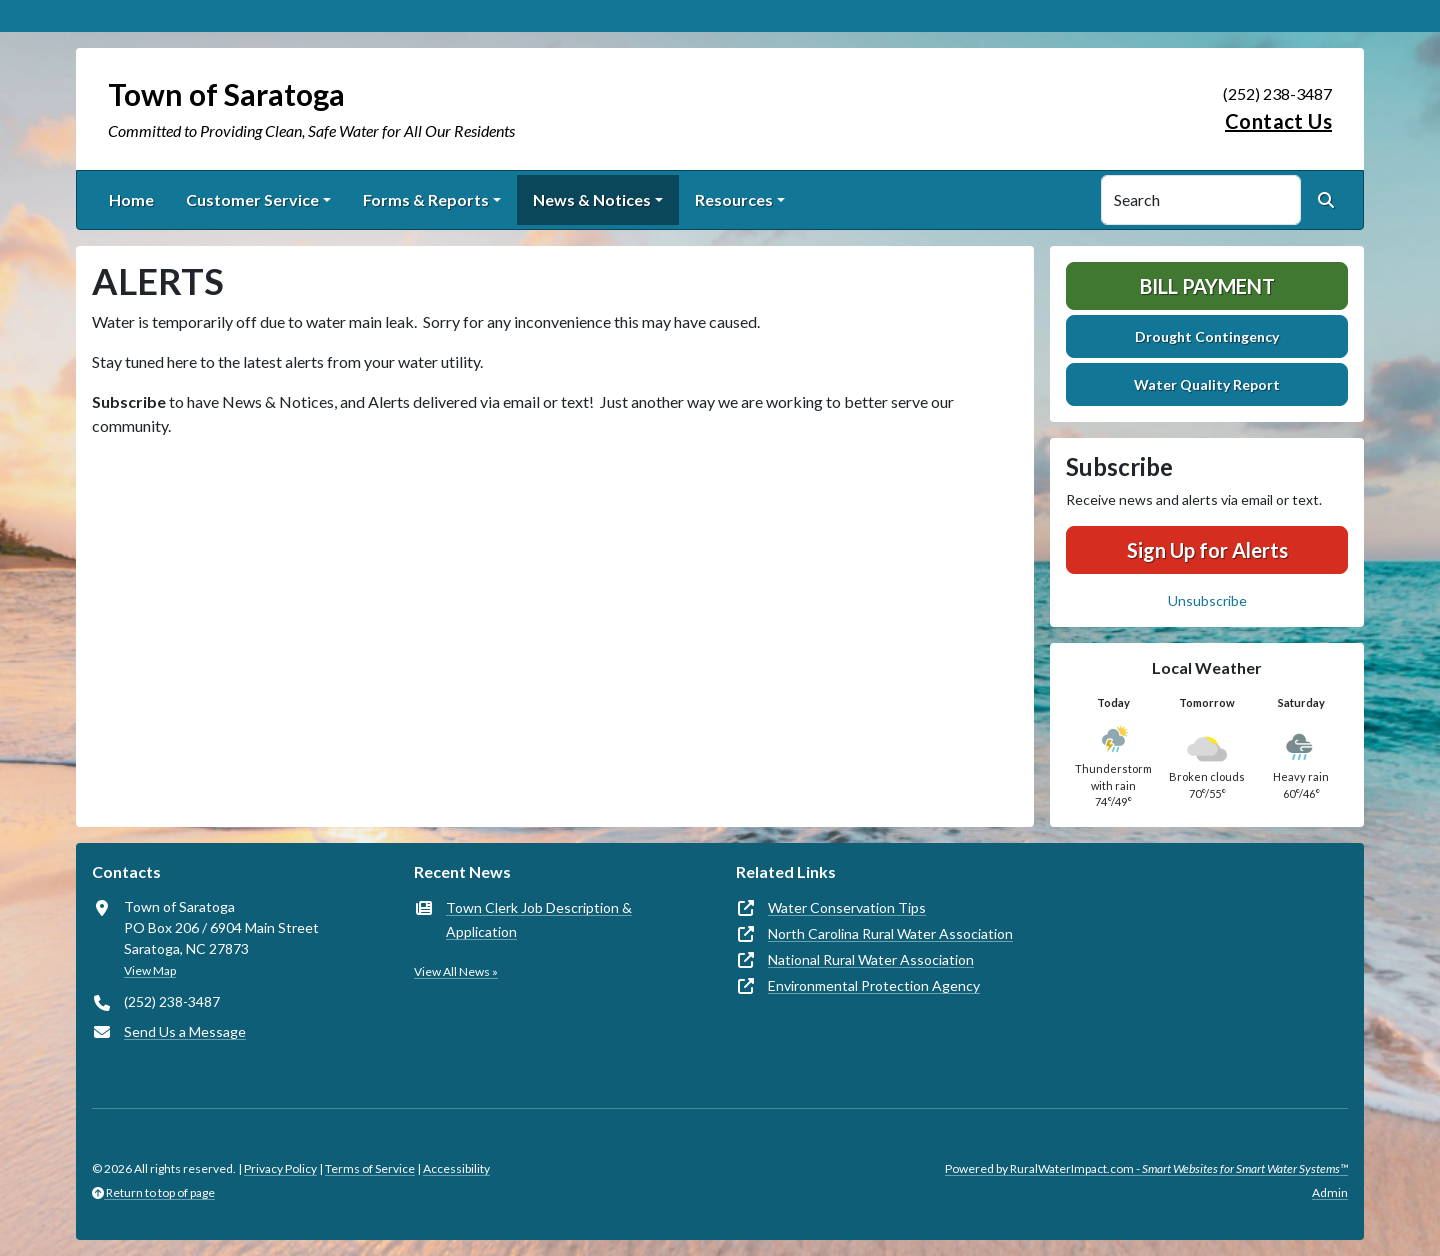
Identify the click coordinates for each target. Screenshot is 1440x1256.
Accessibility (456, 1168)
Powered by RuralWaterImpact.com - (1146, 1168)
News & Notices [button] (592, 199)
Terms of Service (370, 1168)
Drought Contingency (1207, 336)
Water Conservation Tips (847, 907)
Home (131, 199)
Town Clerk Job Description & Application (539, 919)
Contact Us (1278, 121)
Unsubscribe (1207, 600)
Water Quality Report (1207, 384)
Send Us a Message (185, 1031)
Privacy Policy (280, 1168)
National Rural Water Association (871, 959)
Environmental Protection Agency (874, 985)
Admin (1330, 1192)
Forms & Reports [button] (426, 199)
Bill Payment (1207, 286)
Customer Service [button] (252, 199)
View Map (150, 970)
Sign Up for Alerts (1207, 550)
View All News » (456, 971)
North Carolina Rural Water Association (890, 933)
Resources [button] (734, 199)
